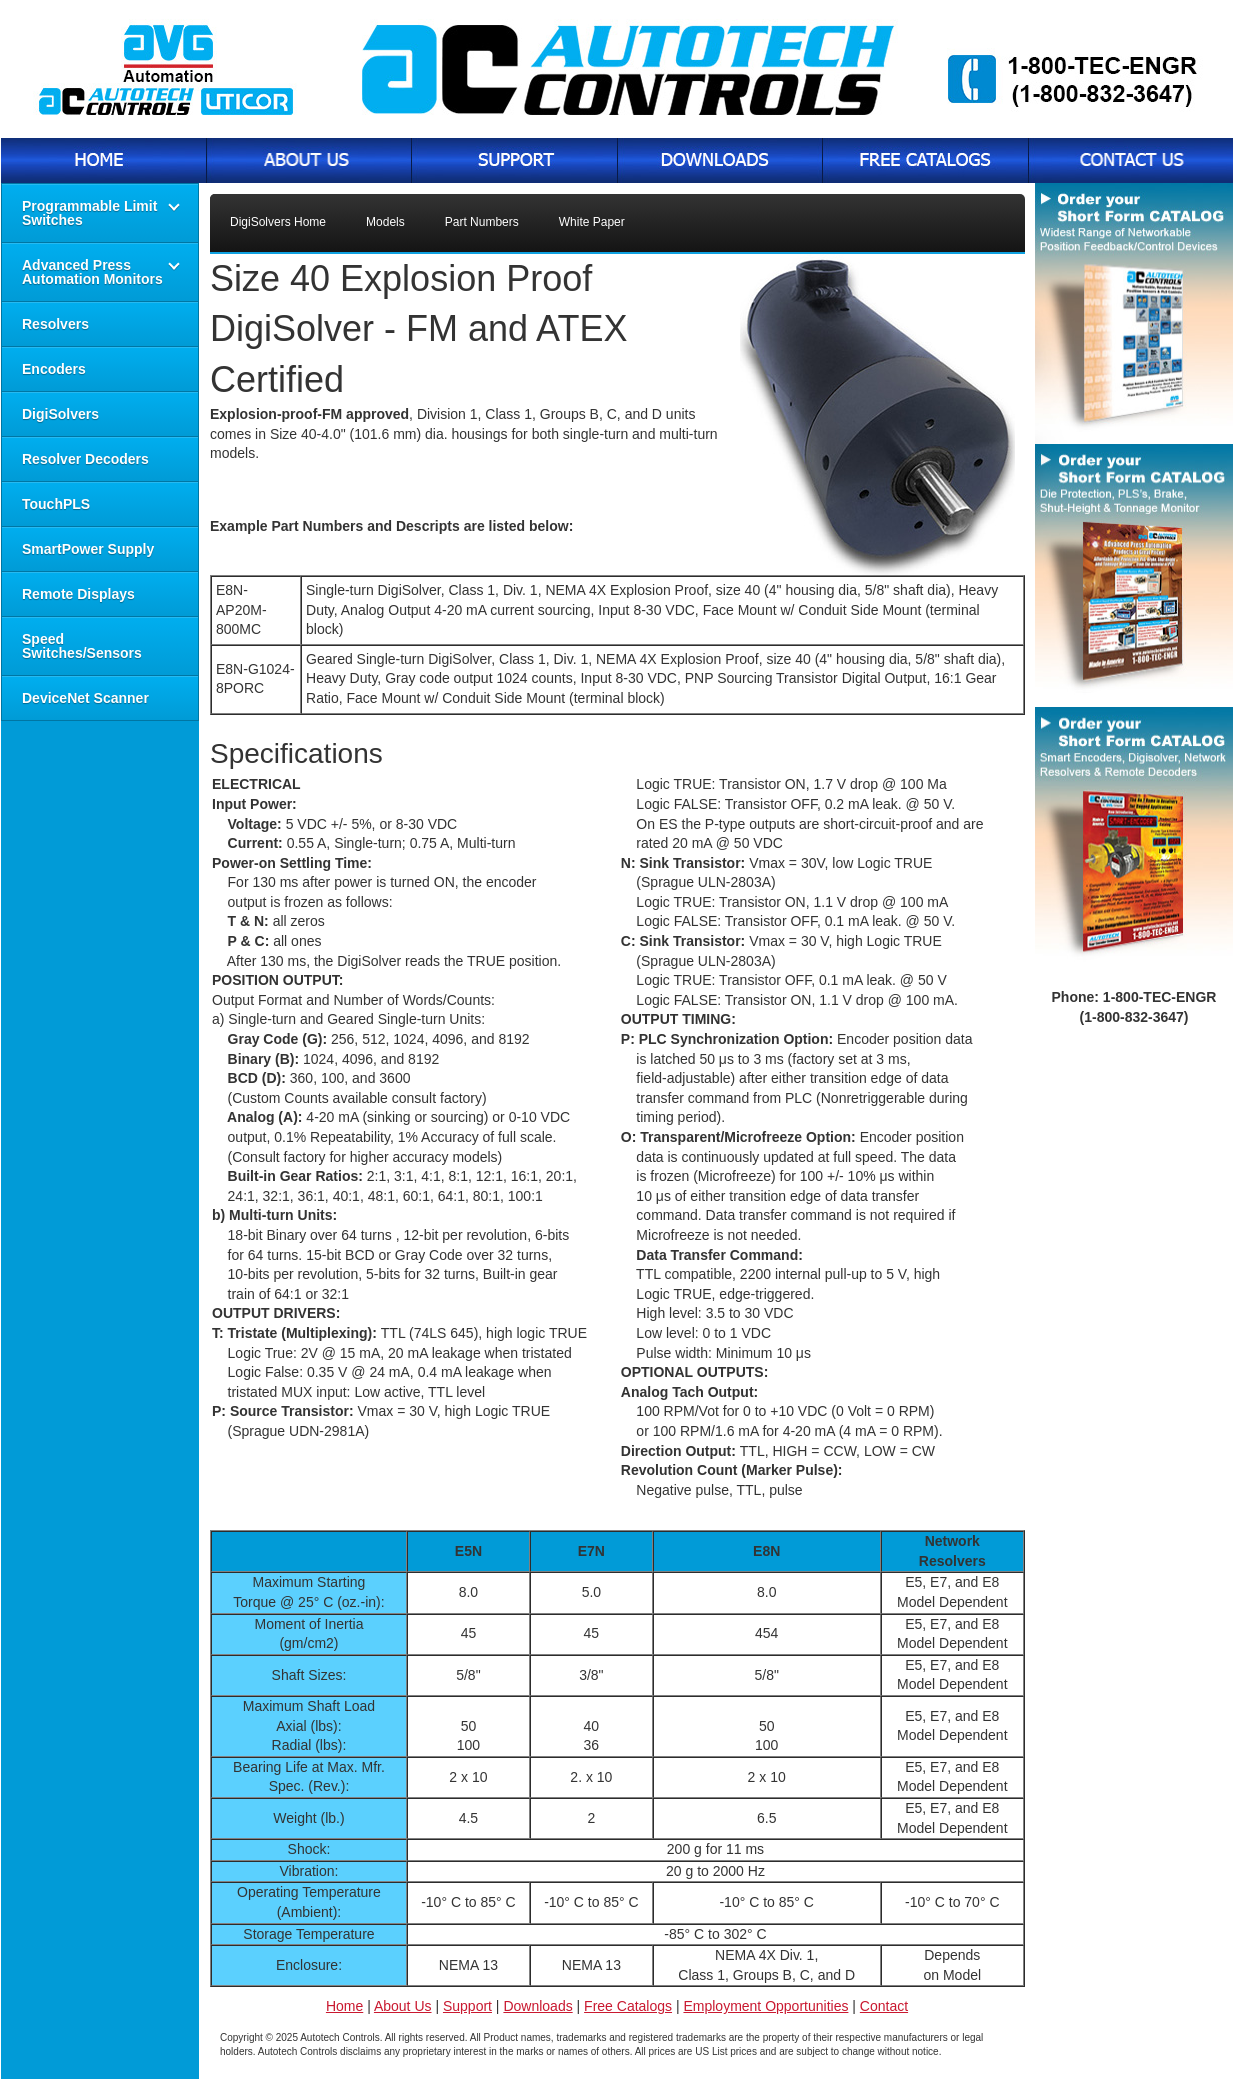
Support (467, 2006)
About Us (403, 2006)
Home (344, 2006)
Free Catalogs (628, 2006)
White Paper (592, 222)
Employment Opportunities (765, 2006)
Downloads (537, 2006)
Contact (884, 2006)
